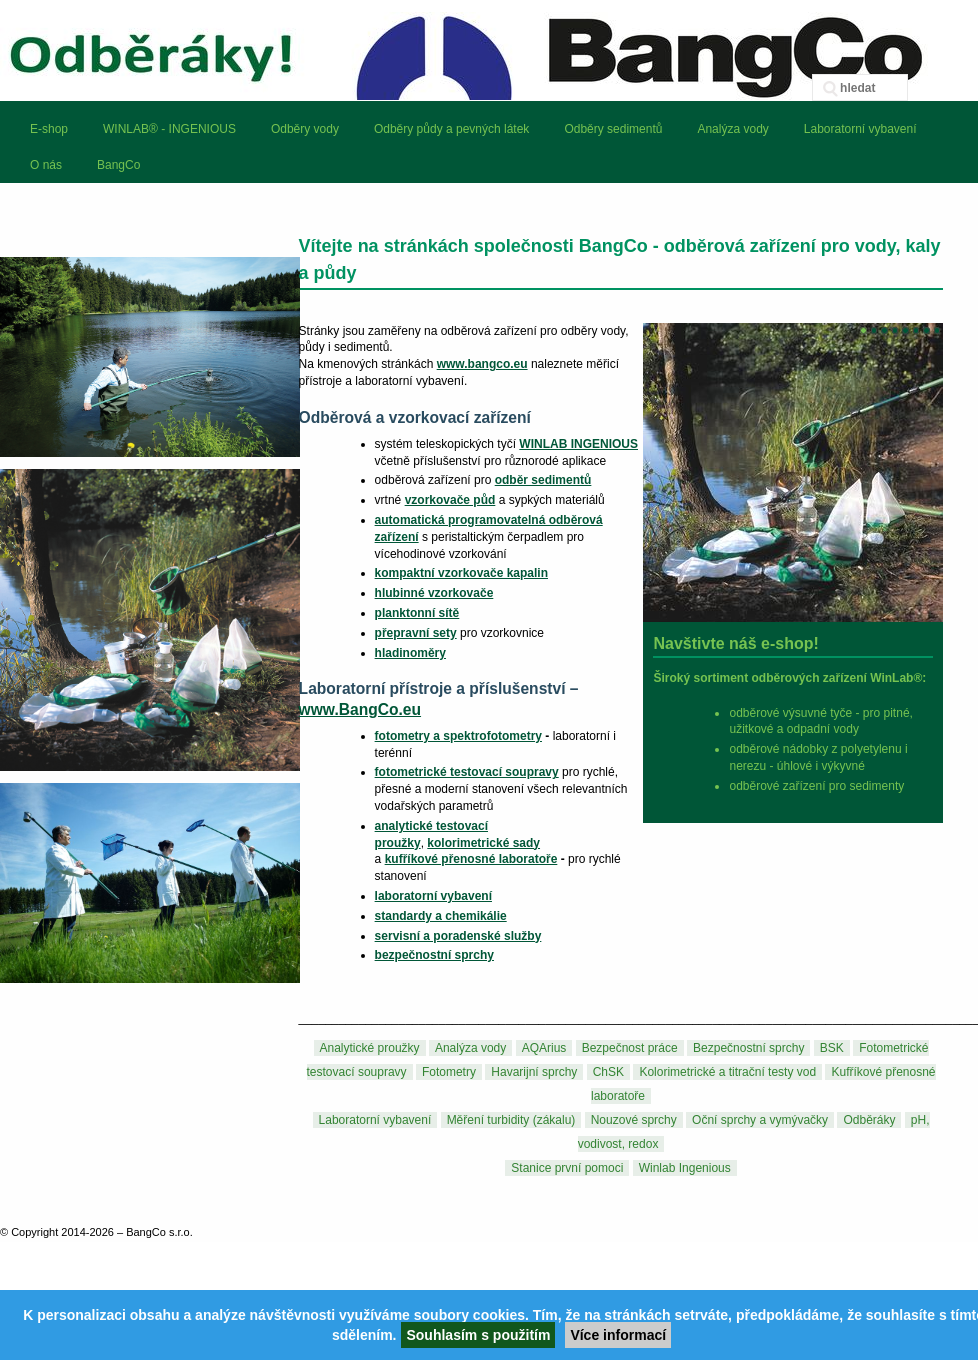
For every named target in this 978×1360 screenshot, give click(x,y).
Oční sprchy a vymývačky (760, 1120)
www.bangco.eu (482, 364)
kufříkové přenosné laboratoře (471, 859)
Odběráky (869, 1120)
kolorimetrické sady (483, 843)
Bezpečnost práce (630, 1048)
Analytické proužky (370, 1048)
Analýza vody (470, 1048)
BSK (832, 1048)
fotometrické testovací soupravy (467, 772)
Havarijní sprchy (534, 1072)
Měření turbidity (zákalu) (511, 1120)
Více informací (618, 1335)
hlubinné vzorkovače (434, 593)
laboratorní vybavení (433, 896)
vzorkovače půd (450, 500)
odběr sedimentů (543, 480)
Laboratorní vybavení (375, 1120)
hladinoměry (410, 653)
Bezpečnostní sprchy (748, 1048)
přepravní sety (416, 633)
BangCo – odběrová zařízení (489, 50)
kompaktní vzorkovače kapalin (461, 573)
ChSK (608, 1072)
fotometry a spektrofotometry (458, 736)
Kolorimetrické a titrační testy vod (727, 1072)
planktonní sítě (417, 613)
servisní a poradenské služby (458, 936)
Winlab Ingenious (685, 1168)
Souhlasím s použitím (478, 1335)
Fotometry (449, 1072)
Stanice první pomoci (567, 1168)
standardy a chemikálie (441, 916)
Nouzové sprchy (634, 1120)
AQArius (544, 1048)
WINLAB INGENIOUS (578, 444)
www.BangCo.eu (360, 709)
